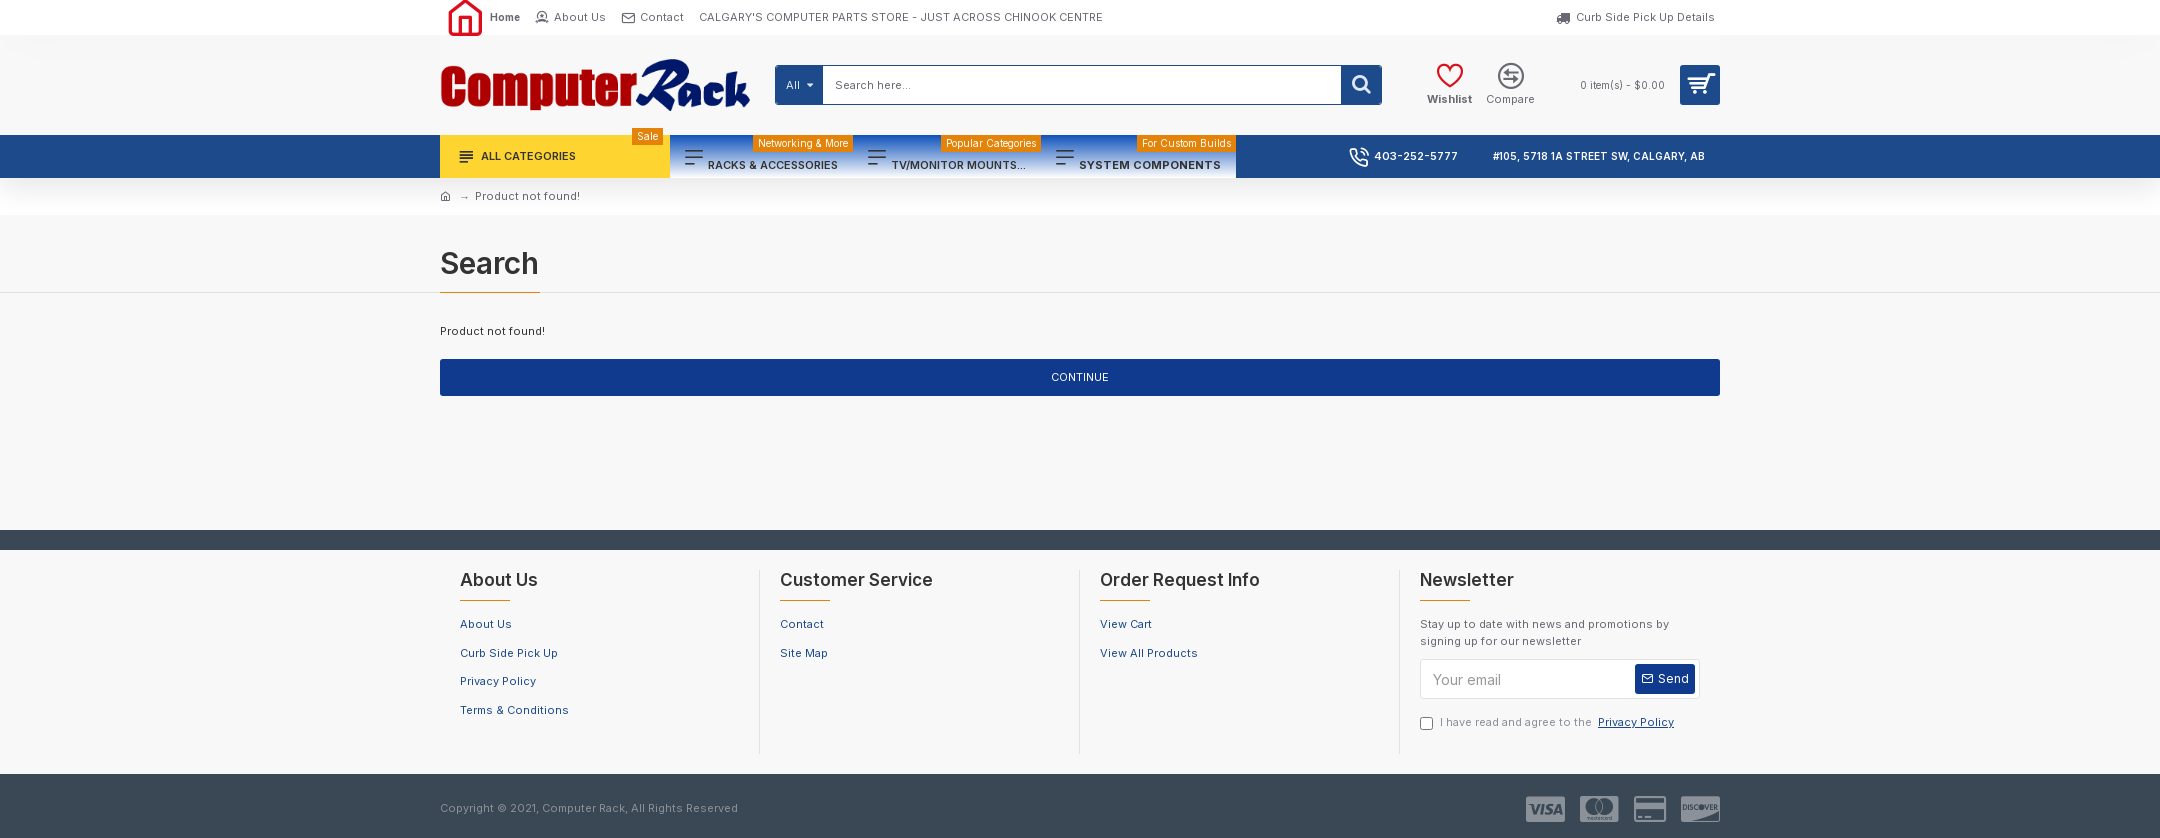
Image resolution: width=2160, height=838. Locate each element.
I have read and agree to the (1548, 722)
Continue (1080, 377)
